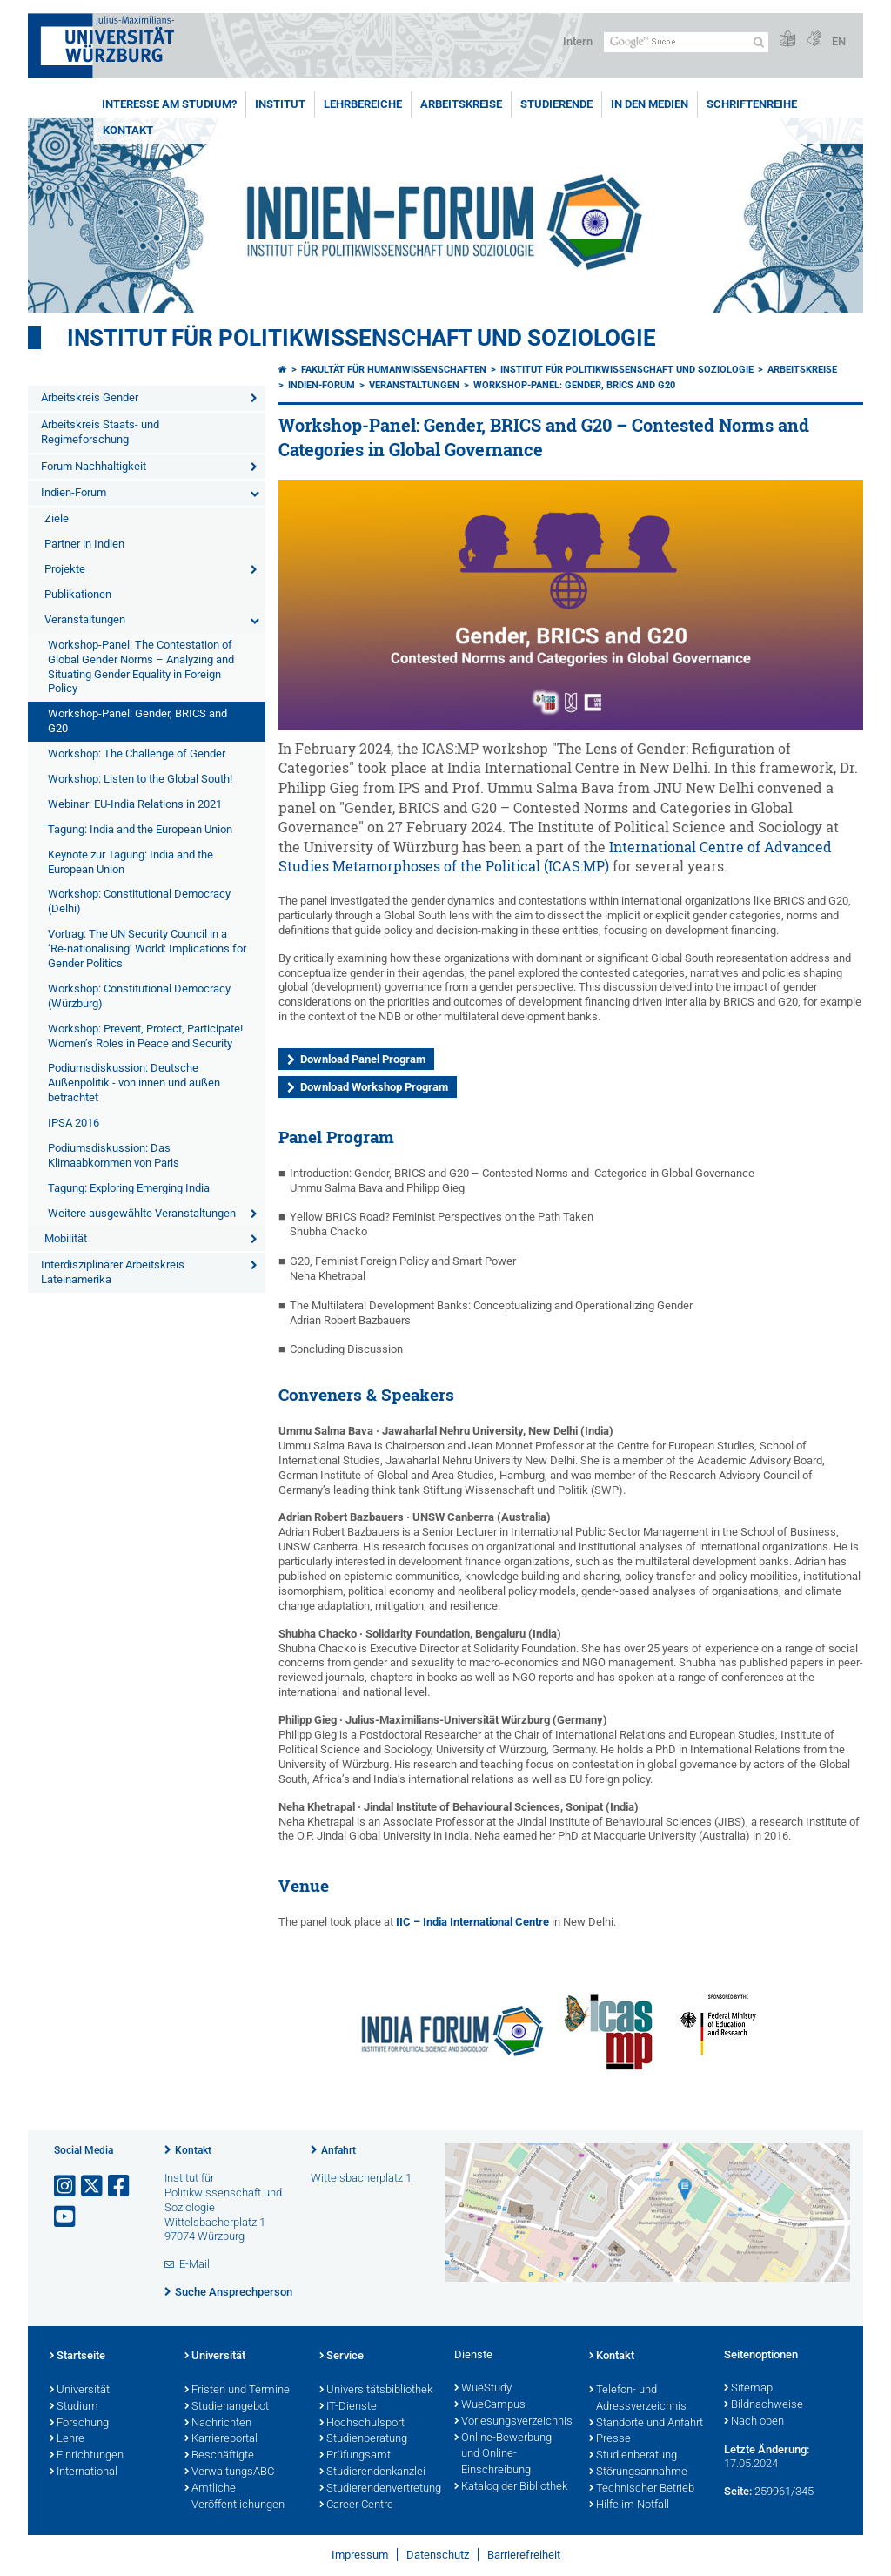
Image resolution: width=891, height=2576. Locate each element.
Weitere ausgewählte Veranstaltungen (142, 1213)
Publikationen (77, 594)
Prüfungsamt (355, 2456)
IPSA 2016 (73, 1122)
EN (839, 41)
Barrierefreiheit (523, 2554)
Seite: (738, 2491)
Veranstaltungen (84, 619)
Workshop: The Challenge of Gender (136, 753)
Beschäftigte (219, 2456)
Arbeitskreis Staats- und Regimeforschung (100, 432)
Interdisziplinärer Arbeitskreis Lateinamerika (112, 1272)
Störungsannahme (638, 2472)
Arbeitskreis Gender (89, 397)
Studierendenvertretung (378, 2489)
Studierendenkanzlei (372, 2472)
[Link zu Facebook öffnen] (120, 2186)
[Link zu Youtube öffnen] (66, 2217)
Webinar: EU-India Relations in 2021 (135, 803)
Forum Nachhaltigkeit (93, 466)
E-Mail (194, 2263)
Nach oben (754, 2422)
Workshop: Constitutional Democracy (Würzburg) (139, 996)
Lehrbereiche (363, 104)
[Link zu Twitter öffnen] (93, 2186)
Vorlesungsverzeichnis (513, 2422)
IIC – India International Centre (472, 1921)
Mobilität (65, 1238)
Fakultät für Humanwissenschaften (393, 369)
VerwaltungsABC (229, 2472)
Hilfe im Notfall (629, 2505)
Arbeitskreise (461, 104)
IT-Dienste (348, 2407)
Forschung (79, 2423)
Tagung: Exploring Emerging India (129, 1187)
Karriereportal (221, 2439)
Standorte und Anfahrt (646, 2423)
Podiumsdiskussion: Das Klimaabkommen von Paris (113, 1155)
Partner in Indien (84, 543)
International (83, 2472)
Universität (80, 2390)
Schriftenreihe (752, 104)
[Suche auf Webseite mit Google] (686, 42)
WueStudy (483, 2389)
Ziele (56, 518)
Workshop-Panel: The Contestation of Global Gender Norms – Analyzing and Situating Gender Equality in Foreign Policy (141, 667)
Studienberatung (363, 2439)
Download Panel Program (362, 1059)
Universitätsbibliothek (375, 2390)
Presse (610, 2439)
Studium (74, 2407)
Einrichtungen (87, 2456)
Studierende (556, 104)
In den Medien (649, 104)
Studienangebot (226, 2407)
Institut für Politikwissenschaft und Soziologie (361, 338)
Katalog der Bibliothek (510, 2487)
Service (341, 2356)
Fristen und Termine (237, 2390)
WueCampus (490, 2405)
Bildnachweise (763, 2405)
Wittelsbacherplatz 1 (361, 2177)
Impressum (360, 2554)
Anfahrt (338, 2150)
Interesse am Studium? (169, 104)
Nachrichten (217, 2423)
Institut (280, 104)
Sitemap (748, 2389)
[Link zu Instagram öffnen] (66, 2186)
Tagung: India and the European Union (140, 829)
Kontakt (128, 130)
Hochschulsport (362, 2423)
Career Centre (356, 2505)
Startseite (77, 2356)
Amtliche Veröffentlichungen (234, 2497)
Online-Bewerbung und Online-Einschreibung (503, 2455)
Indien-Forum (73, 492)
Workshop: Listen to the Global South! (140, 778)
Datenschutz (437, 2554)
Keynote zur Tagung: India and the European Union (130, 862)
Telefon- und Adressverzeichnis (638, 2399)
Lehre (67, 2439)
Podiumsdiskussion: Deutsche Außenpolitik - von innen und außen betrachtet (134, 1082)
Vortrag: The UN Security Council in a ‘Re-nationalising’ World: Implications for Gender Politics (147, 948)
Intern (578, 41)
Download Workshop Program (374, 1086)
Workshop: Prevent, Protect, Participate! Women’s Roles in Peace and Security (145, 1036)
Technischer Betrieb (641, 2489)
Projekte (64, 568)
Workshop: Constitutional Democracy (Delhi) (139, 901)
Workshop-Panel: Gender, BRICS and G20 (137, 721)
